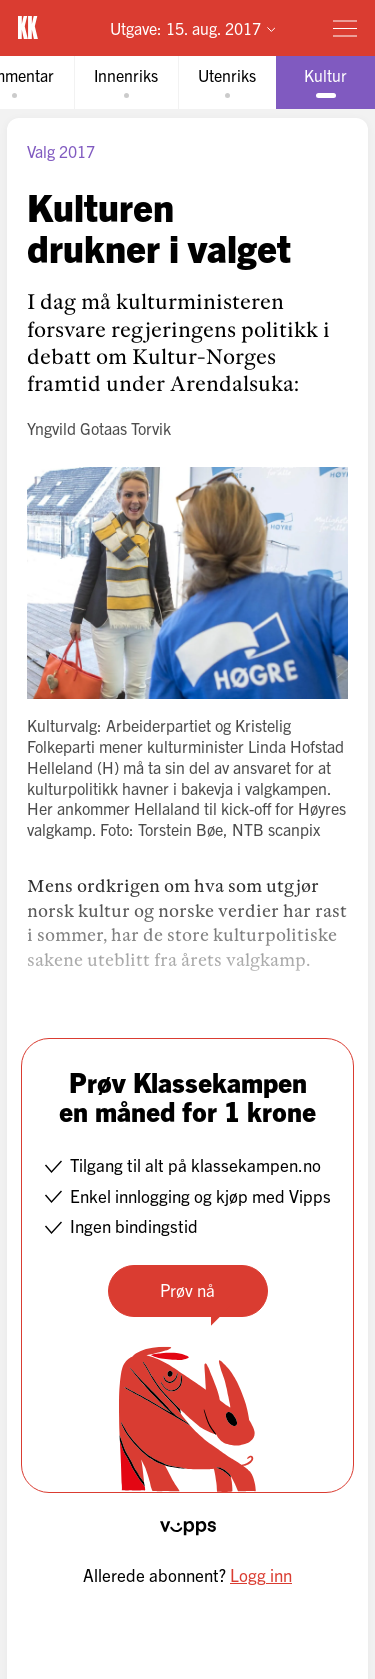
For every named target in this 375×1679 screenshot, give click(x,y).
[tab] (126, 82)
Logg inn (261, 1574)
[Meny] (345, 28)
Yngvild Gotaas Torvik (99, 428)
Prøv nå (187, 1289)
